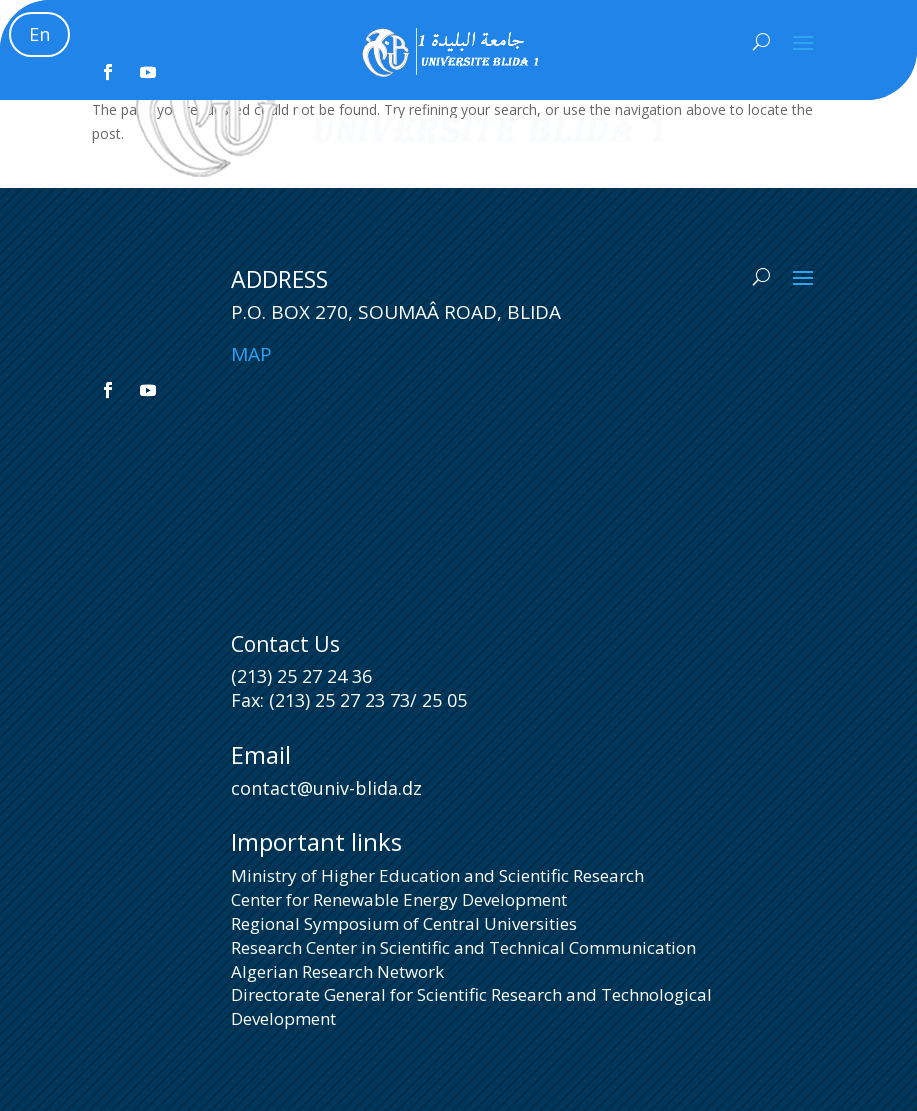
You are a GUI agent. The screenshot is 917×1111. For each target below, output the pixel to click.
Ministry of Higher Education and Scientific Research (437, 875)
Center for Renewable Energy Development (399, 899)
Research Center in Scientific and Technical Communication (463, 947)
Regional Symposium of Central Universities (404, 923)
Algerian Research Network (337, 971)
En (39, 34)
